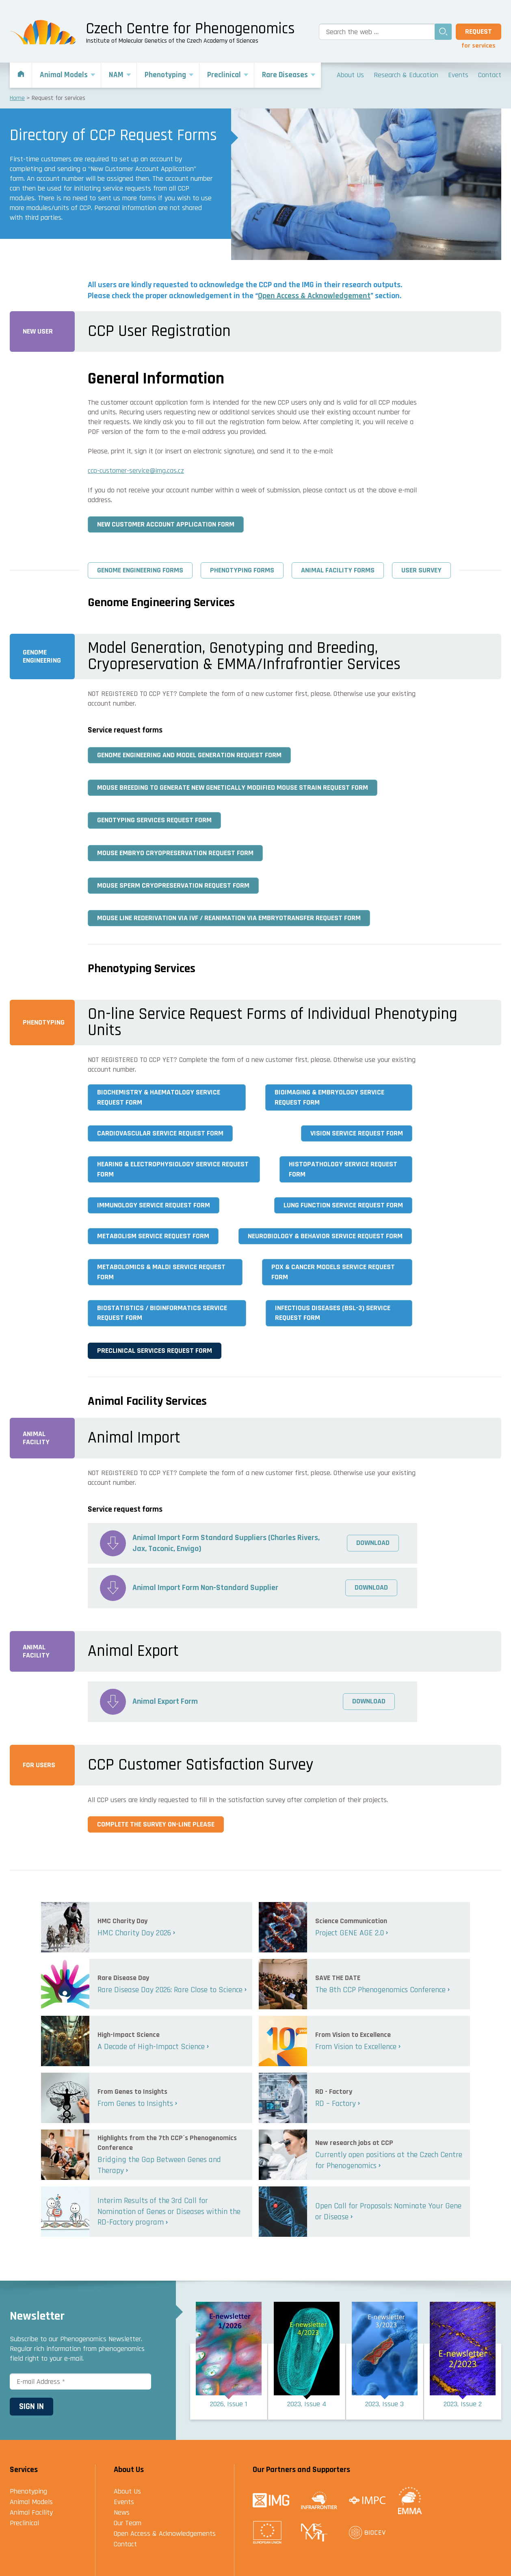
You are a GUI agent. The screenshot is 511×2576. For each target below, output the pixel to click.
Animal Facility (31, 2512)
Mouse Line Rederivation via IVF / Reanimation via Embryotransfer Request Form (229, 918)
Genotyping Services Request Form (154, 820)
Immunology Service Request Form (153, 1205)
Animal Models (31, 2502)
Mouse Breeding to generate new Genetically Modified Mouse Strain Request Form (232, 787)
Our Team (127, 2523)
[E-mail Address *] (80, 2381)
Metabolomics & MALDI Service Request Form (161, 1271)
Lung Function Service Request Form (343, 1205)
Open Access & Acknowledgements (165, 2533)
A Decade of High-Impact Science (151, 2046)
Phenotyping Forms (242, 570)
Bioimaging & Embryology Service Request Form (329, 1097)
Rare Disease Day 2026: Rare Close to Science (170, 1990)
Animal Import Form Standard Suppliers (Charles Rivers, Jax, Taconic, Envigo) (226, 1543)
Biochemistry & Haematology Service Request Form (158, 1097)
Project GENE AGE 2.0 (349, 1933)
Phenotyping (28, 2491)
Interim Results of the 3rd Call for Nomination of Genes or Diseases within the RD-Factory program (168, 2211)
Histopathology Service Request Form (343, 1169)
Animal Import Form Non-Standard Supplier (205, 1587)
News (122, 2512)
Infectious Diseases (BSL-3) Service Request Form (332, 1312)
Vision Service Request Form (356, 1133)
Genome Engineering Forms (140, 570)
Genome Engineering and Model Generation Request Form (189, 755)
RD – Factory (335, 2103)
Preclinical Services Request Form (154, 1350)
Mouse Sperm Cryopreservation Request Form (173, 885)
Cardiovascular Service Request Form (160, 1133)
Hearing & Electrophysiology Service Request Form (173, 1169)
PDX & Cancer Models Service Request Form (333, 1271)
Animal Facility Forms (338, 570)
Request (478, 31)
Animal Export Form (165, 1701)
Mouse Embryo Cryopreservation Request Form (175, 853)
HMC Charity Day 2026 (134, 1933)
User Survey (421, 570)
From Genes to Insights (135, 2103)
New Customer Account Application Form (165, 524)
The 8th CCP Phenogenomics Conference (380, 1990)
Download (373, 1542)
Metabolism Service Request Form (153, 1236)
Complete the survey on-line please (155, 1824)
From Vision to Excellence (355, 2046)
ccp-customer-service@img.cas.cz (136, 470)
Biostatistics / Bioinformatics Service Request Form (162, 1312)
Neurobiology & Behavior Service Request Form (325, 1236)
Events (124, 2502)
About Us (127, 2491)
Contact (125, 2544)
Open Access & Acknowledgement (314, 295)
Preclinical (24, 2523)
